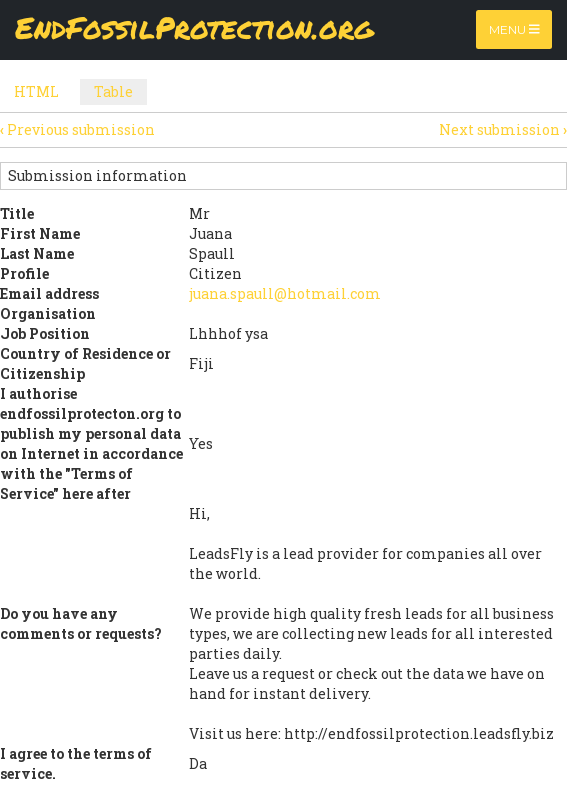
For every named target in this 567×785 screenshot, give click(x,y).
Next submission (503, 129)
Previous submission (77, 129)
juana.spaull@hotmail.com (285, 293)
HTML (36, 91)
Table (120, 93)
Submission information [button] (97, 175)
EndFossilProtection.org (194, 29)
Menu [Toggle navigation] (514, 29)
